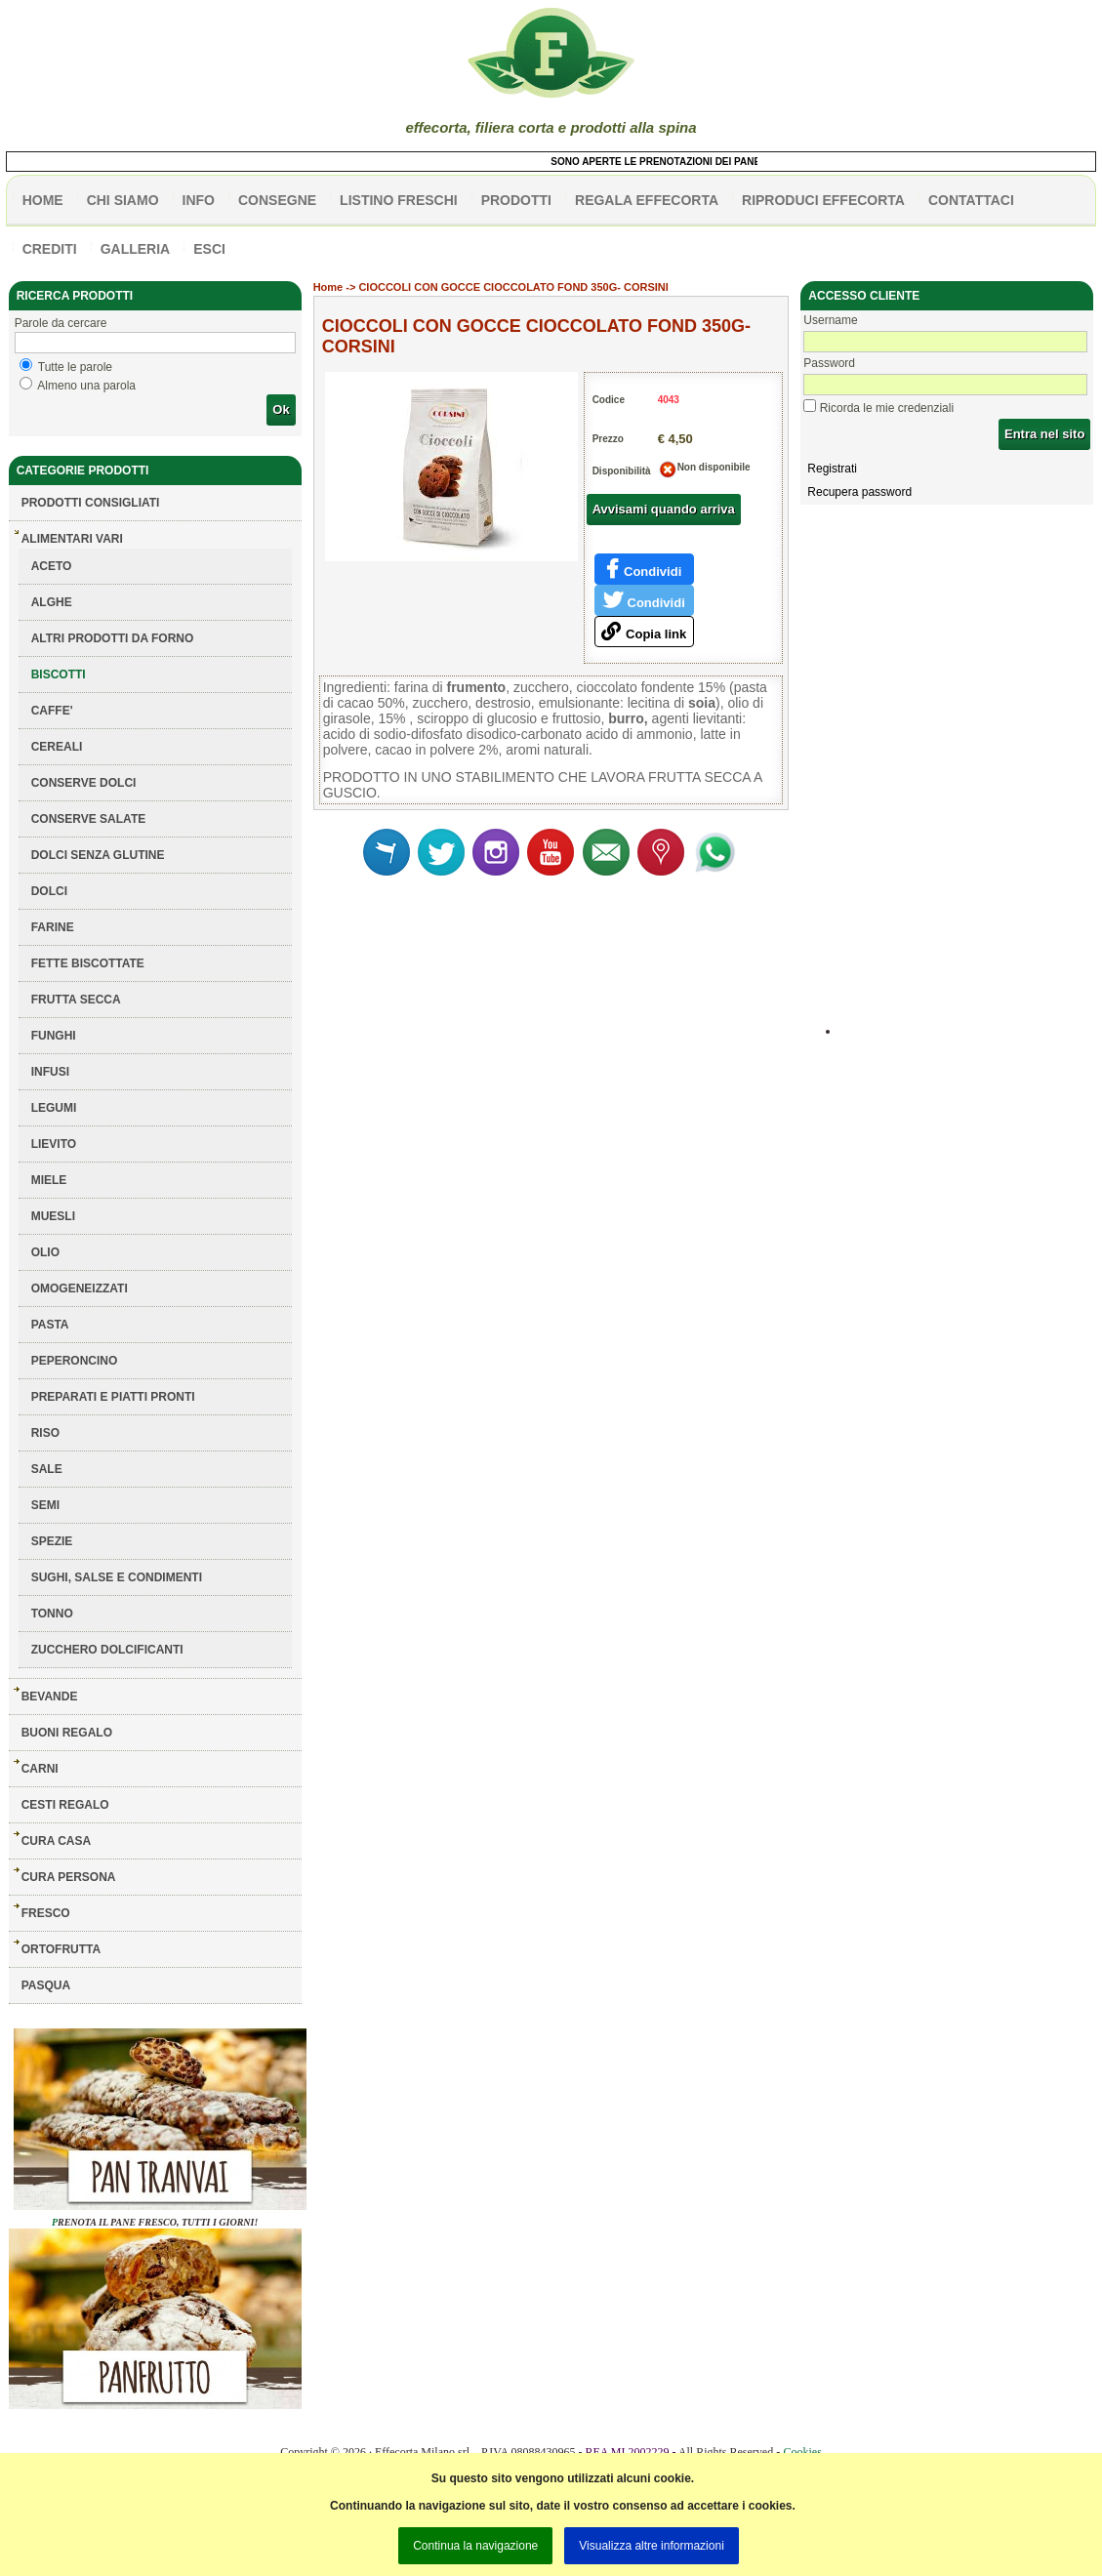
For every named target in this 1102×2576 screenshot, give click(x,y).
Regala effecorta (646, 200)
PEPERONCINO (74, 1361)
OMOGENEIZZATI (79, 1288)
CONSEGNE (277, 200)
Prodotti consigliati (90, 503)
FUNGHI (53, 1036)
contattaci (971, 200)
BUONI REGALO (66, 1732)
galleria (136, 249)
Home (328, 287)
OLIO (45, 1252)
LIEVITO (53, 1144)
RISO (45, 1433)
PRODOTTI (516, 200)
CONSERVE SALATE (88, 819)
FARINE (52, 927)
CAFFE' (52, 710)
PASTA (50, 1324)
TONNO (52, 1613)
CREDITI (49, 249)
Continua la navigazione (475, 2546)
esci (209, 249)
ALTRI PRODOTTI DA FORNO (112, 638)
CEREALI (57, 747)
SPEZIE (52, 1541)
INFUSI (50, 1072)
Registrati (832, 468)
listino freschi (399, 200)
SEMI (45, 1505)
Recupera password (859, 492)
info (199, 200)
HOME (42, 200)
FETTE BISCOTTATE (87, 963)
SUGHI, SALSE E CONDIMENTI (116, 1577)
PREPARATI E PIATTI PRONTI (113, 1397)
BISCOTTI (58, 674)
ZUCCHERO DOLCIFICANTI (107, 1649)
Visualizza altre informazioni (651, 2546)
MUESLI (53, 1216)
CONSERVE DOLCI (84, 783)
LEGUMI (54, 1108)
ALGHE (51, 602)
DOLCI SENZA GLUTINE (98, 855)
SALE (46, 1469)
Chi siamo (123, 200)
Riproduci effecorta (823, 200)
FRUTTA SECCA (76, 999)
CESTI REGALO (65, 1805)
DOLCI (49, 891)
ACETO (51, 566)
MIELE (49, 1180)
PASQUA (45, 1985)
